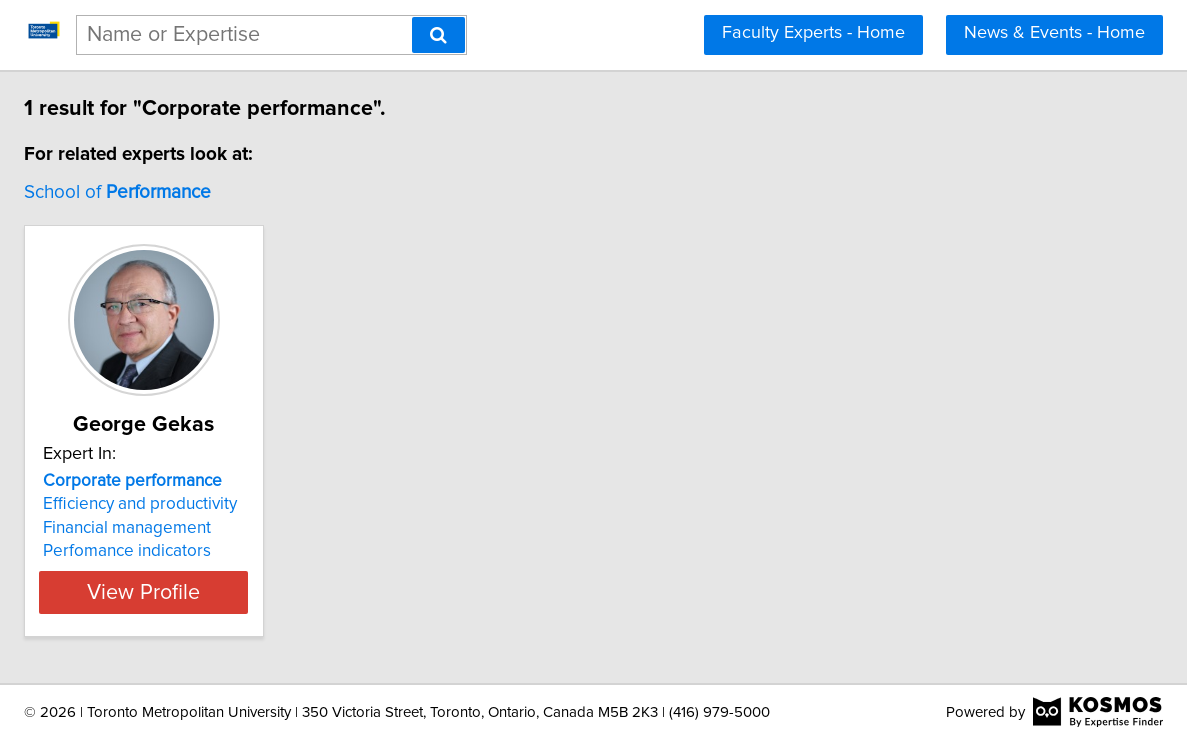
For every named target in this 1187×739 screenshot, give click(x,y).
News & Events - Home (1054, 33)
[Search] (438, 35)
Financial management (247, 528)
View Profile (288, 592)
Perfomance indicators (247, 551)
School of (237, 192)
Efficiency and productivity (260, 504)
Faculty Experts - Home (813, 33)
